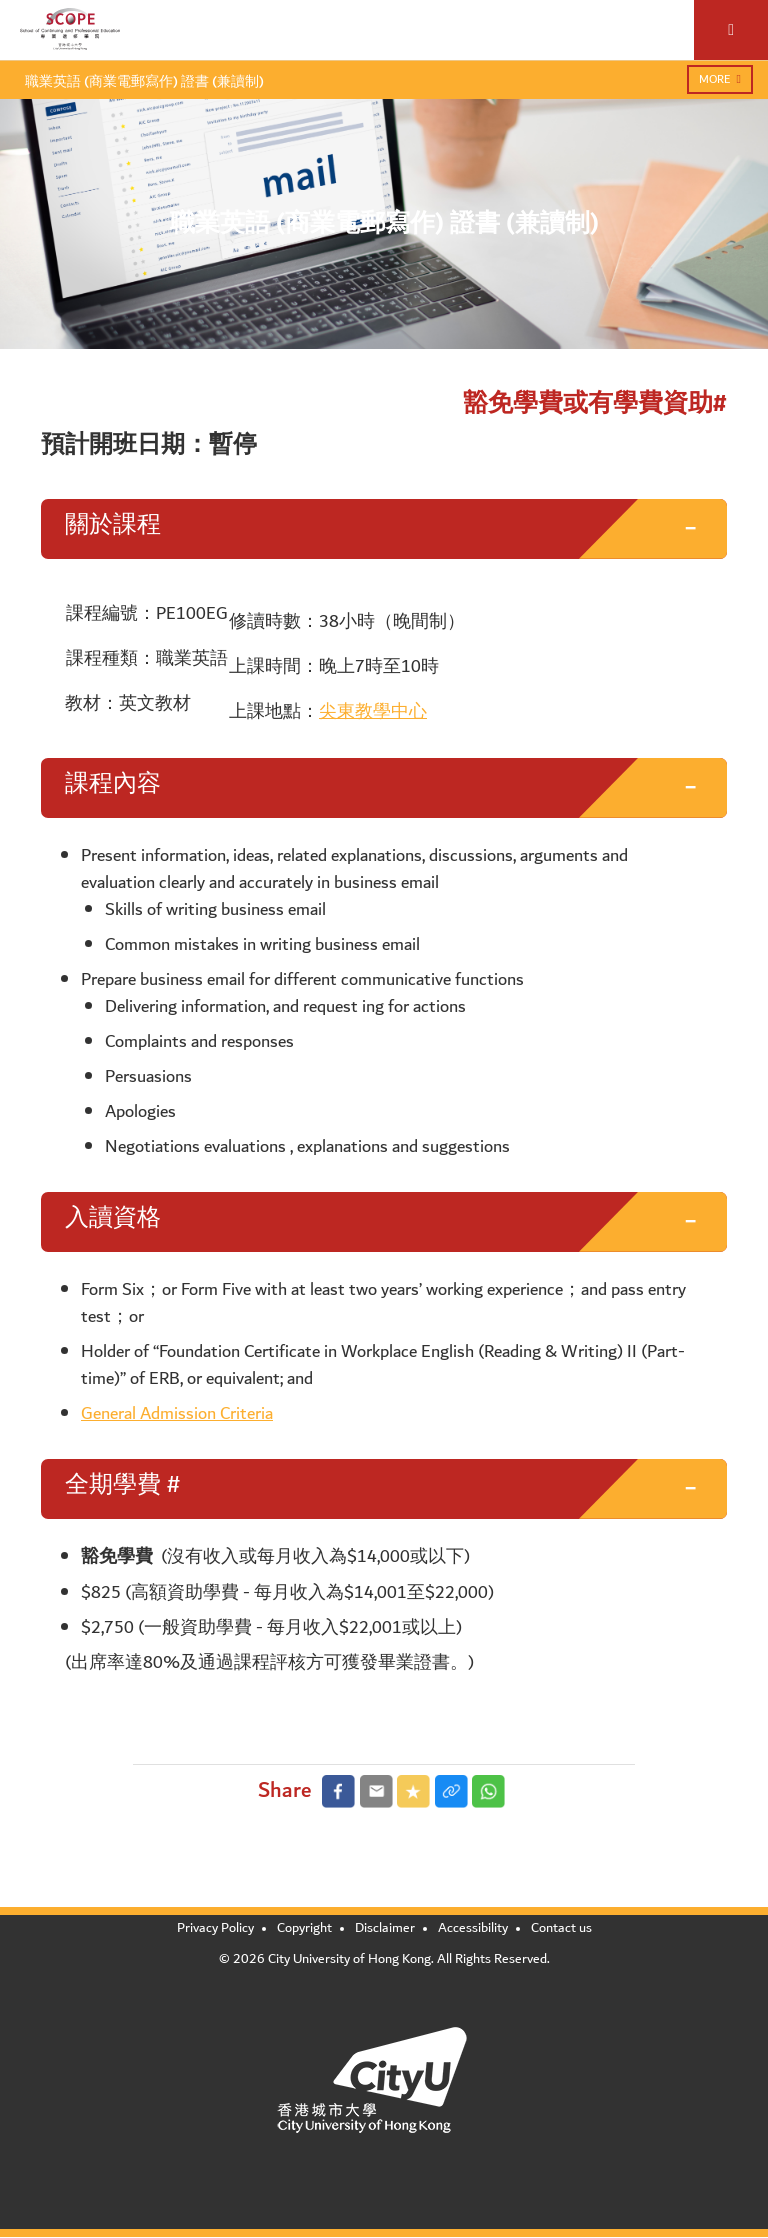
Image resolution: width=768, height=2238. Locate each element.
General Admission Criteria (177, 1413)
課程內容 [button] (113, 784)
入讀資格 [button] (113, 1218)
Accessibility (473, 1928)
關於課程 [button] (113, 525)
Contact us (561, 1928)
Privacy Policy (215, 1928)
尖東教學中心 (373, 711)
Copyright (304, 1928)
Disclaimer (385, 1928)
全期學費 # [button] (122, 1485)
